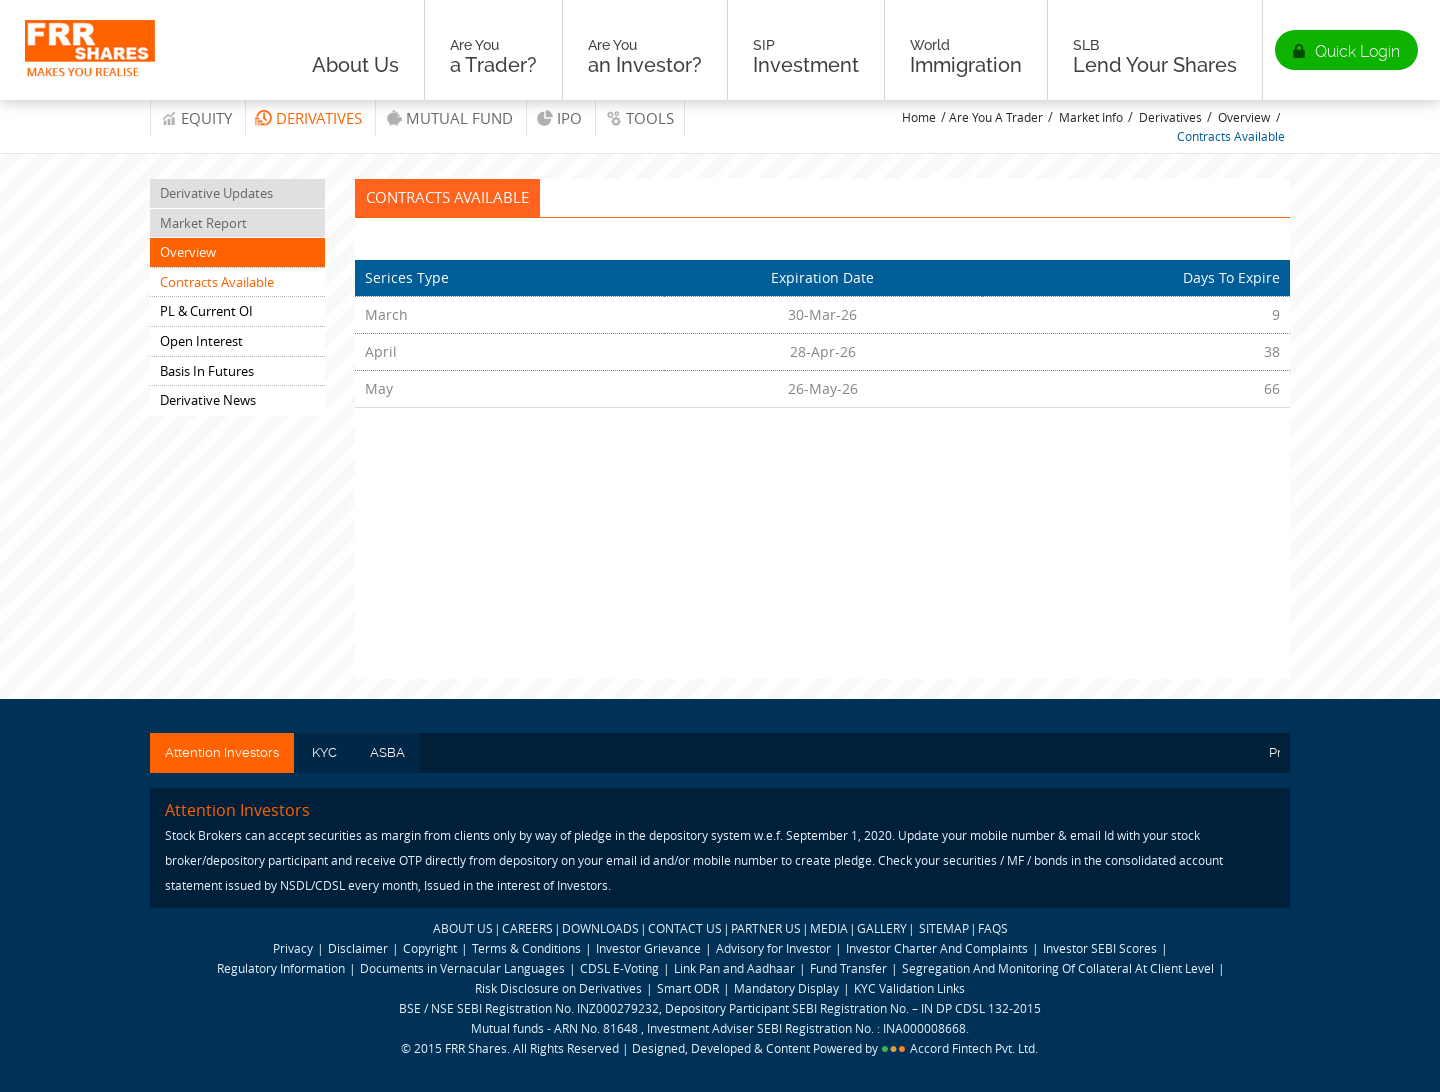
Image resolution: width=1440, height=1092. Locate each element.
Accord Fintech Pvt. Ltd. (974, 1048)
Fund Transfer (850, 968)
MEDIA (829, 928)
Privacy (293, 948)
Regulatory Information (281, 968)
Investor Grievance (648, 948)
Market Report (203, 223)
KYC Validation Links (909, 988)
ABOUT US (463, 928)
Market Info (1091, 117)
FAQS (993, 928)
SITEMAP (944, 928)
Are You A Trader (996, 117)
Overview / (1249, 117)
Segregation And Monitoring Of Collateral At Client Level (1059, 968)
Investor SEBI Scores (1100, 948)
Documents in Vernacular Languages (462, 968)
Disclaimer (358, 948)
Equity (206, 118)
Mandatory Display (786, 988)
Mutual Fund (459, 118)
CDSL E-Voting (621, 968)
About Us (355, 56)
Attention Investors (222, 752)
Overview (188, 252)
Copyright (430, 948)
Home (919, 117)
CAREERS (527, 928)
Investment (806, 56)
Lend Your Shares (1155, 56)
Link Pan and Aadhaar (734, 968)
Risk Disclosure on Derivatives (558, 988)
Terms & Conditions (526, 948)
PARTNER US (766, 928)
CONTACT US (685, 928)
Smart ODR (688, 988)
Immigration (966, 56)
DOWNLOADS (600, 928)
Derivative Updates (216, 193)
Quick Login (1357, 51)
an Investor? (645, 56)
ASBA (387, 752)
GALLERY (882, 928)
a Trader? (493, 56)
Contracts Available (1231, 136)
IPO (569, 118)
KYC (324, 752)
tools (650, 118)
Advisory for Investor (773, 948)
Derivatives (319, 118)
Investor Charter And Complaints (937, 948)
